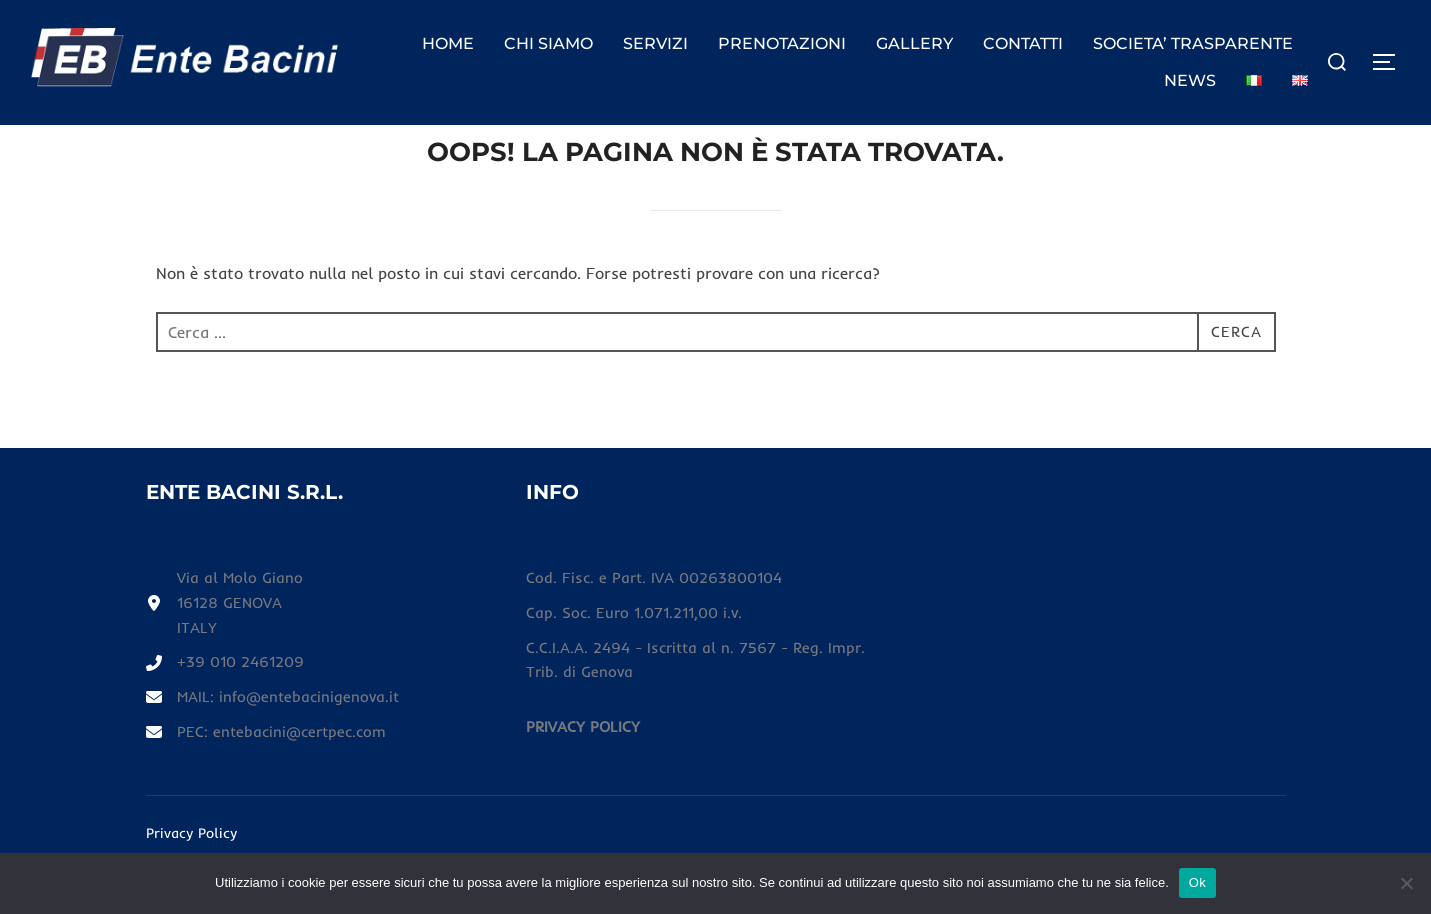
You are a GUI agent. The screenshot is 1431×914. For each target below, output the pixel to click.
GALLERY (914, 43)
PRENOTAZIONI (782, 43)
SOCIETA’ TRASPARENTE (1193, 43)
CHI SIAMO (548, 43)
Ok (1197, 882)
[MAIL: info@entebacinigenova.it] (276, 740)
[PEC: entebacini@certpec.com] (270, 776)
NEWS (1190, 80)
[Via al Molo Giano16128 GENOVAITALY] (225, 643)
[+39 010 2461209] (229, 705)
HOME (448, 43)
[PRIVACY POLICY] (584, 770)
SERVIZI (655, 43)
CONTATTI (1023, 43)
